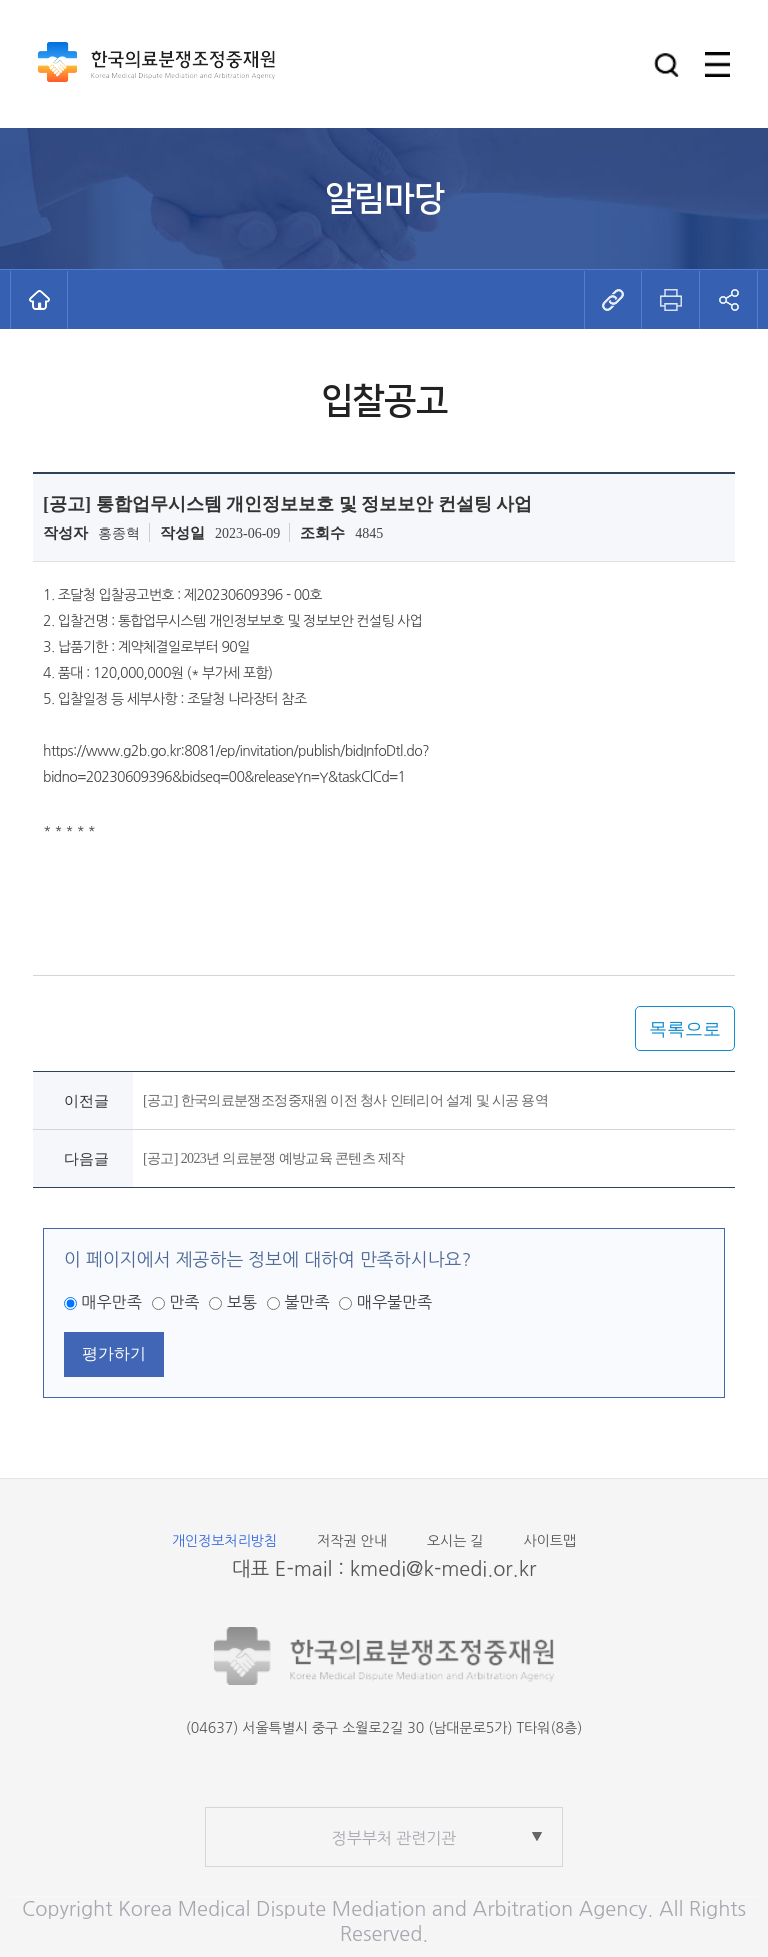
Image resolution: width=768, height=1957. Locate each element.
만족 (184, 1302)
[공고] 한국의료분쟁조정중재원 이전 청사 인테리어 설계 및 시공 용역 (345, 1100)
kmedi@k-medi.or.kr (443, 1569)
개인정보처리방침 (224, 1541)
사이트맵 (549, 1541)
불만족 (306, 1302)
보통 (242, 1302)
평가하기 (114, 1353)
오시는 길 (455, 1541)
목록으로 (685, 1029)
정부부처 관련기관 (394, 1838)
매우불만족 (394, 1302)
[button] (666, 64)
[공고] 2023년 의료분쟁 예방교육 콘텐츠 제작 (274, 1158)
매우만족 (112, 1302)
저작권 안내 (352, 1541)
